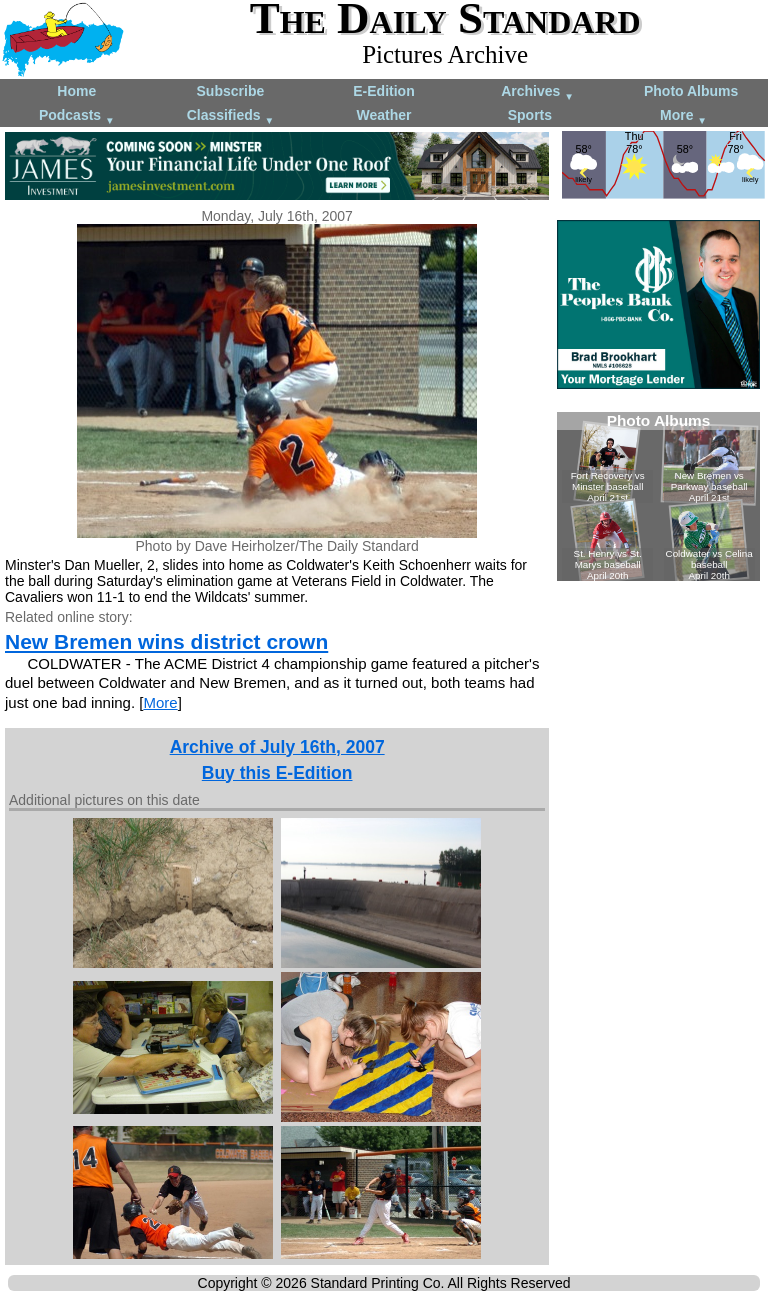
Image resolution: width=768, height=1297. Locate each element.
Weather (383, 115)
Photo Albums (691, 91)
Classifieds (231, 116)
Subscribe (231, 91)
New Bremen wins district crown (166, 641)
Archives (537, 92)
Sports (530, 115)
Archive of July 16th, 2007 (277, 747)
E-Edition (383, 91)
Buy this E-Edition (277, 773)
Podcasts (77, 116)
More (683, 116)
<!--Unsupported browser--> (658, 496)
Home (76, 91)
